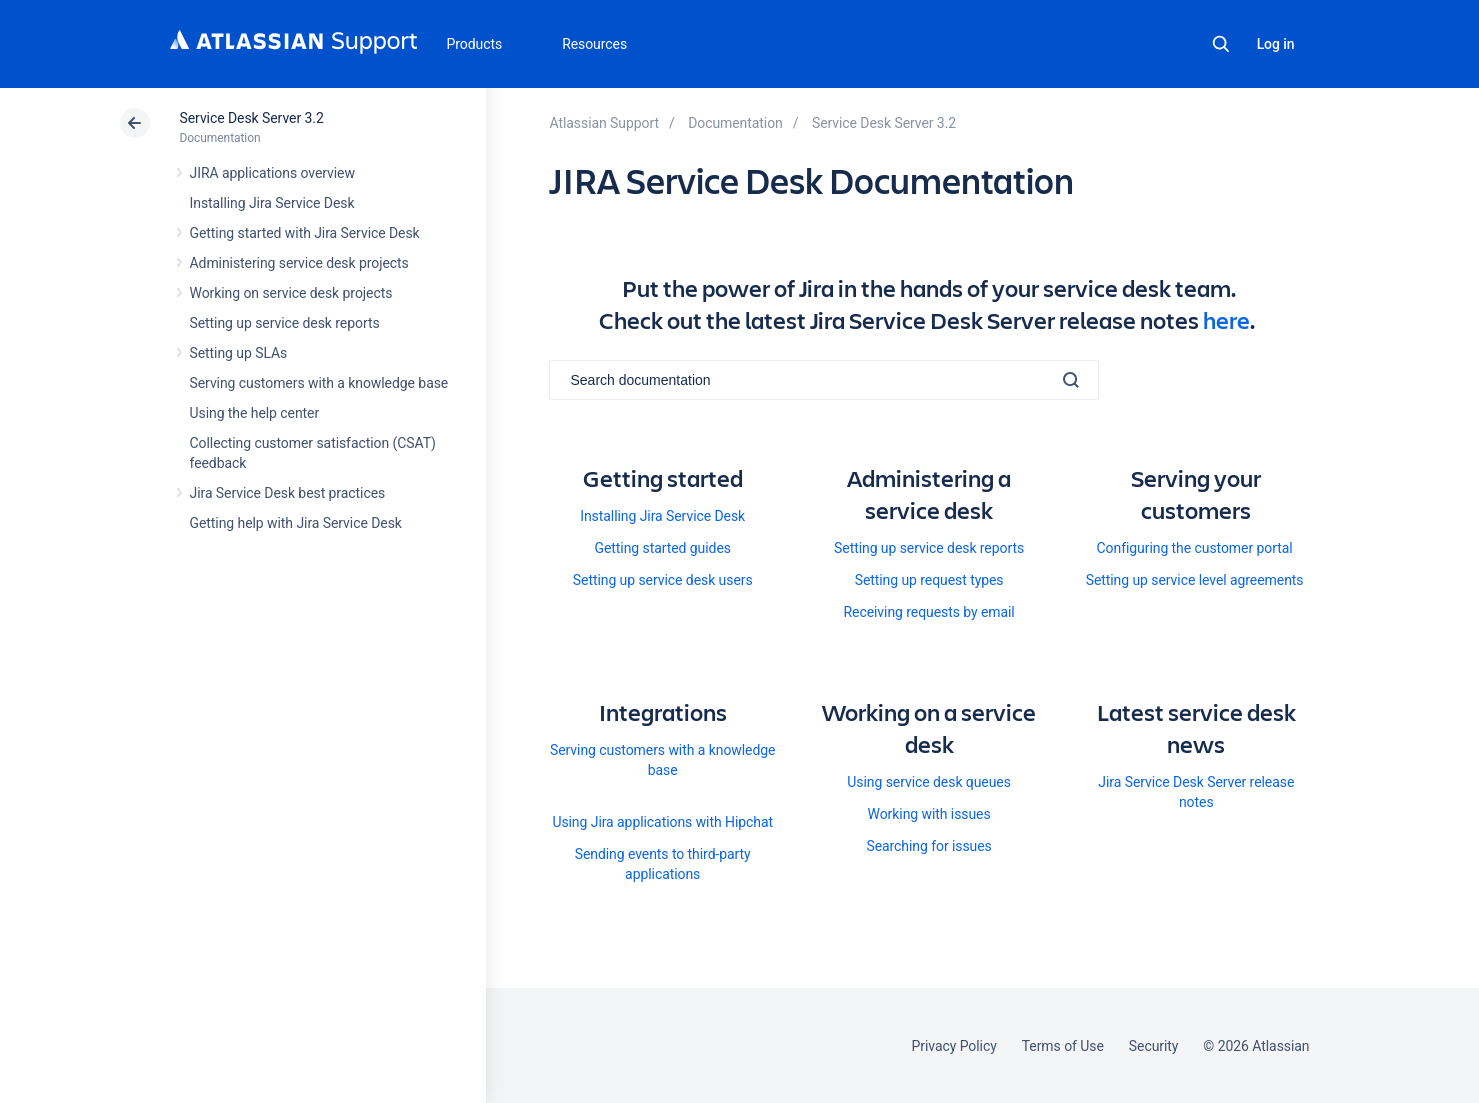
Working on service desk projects (291, 293)
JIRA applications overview (272, 173)
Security (1154, 1046)
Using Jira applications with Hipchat (662, 822)
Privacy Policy (954, 1046)
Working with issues (929, 814)
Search (1221, 44)
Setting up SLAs (239, 353)
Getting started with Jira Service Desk (305, 233)
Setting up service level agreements (1195, 580)
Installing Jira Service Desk (272, 203)
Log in (1276, 44)
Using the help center (255, 413)
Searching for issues (928, 846)
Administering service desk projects (299, 263)
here (1226, 320)
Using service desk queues (929, 782)
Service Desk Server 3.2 (252, 118)
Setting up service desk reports (285, 323)
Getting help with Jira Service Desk (296, 523)
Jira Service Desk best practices (288, 493)
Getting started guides (662, 548)
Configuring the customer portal (1195, 548)
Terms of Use (1063, 1046)
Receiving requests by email (928, 612)
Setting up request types (929, 580)
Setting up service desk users (663, 580)
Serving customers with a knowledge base (319, 383)
